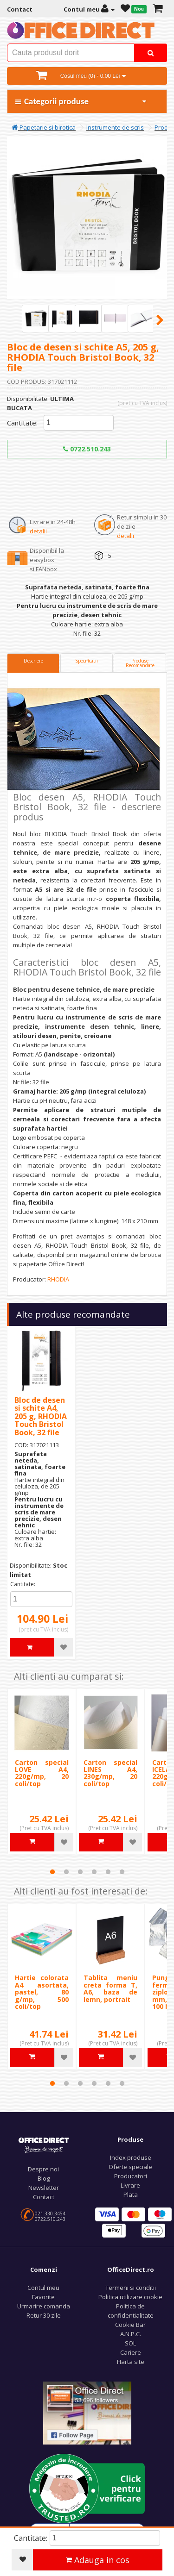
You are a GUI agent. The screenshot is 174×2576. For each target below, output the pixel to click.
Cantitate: (22, 422)
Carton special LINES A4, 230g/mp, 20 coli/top (110, 1773)
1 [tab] (52, 1872)
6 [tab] (122, 1872)
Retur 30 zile (43, 2315)
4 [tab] (94, 1872)
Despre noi (43, 2169)
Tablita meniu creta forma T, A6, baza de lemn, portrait (110, 1988)
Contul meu (43, 2287)
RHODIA (58, 1279)
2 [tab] (66, 1872)
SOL (130, 2343)
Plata (130, 2194)
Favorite (43, 2297)
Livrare (130, 2185)
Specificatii (86, 660)
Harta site (130, 2361)
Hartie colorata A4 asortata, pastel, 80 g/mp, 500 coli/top (42, 1992)
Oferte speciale (130, 2167)
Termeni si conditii (130, 2287)
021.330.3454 (50, 2213)
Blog (44, 2178)
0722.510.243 (87, 448)
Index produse (130, 2157)
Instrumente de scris (115, 127)
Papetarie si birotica (44, 127)
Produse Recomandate (140, 663)
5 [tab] (108, 1872)
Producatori (130, 2176)
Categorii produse (81, 101)
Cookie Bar (130, 2324)
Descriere (33, 660)
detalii (38, 531)
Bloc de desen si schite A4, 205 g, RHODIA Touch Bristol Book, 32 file (40, 1416)
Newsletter (43, 2187)
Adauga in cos (97, 2559)
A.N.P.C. (130, 2334)
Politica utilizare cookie (130, 2297)
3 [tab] (80, 1872)
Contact (43, 2197)
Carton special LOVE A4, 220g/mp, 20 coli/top (42, 1773)
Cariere (130, 2352)
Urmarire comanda (43, 2306)
